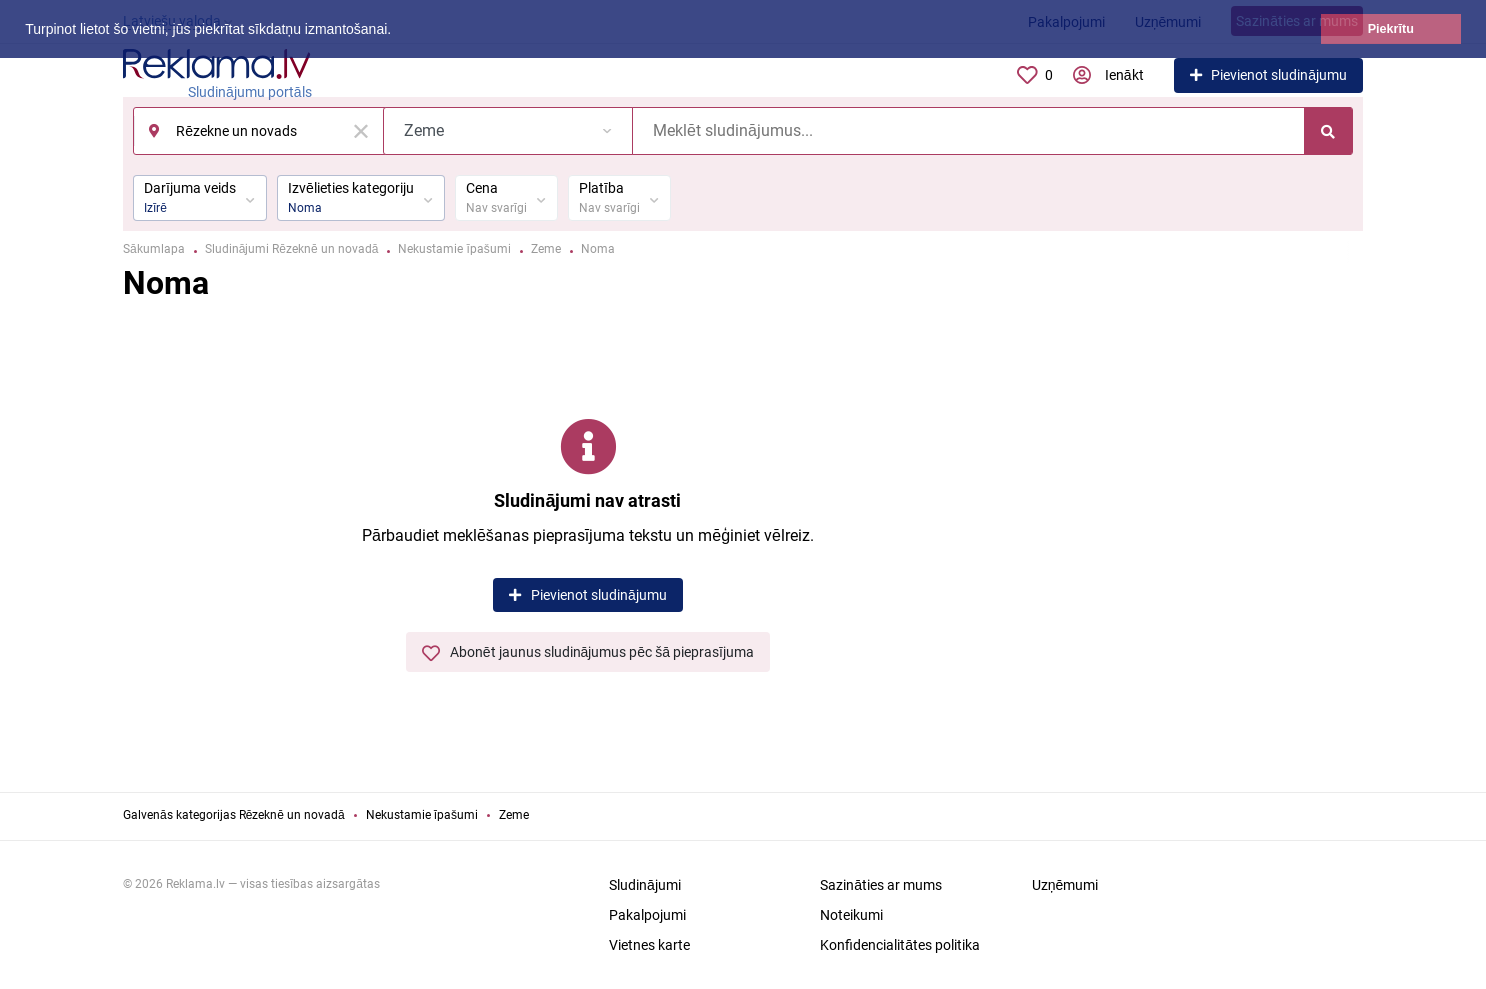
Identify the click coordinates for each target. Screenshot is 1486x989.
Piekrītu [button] (1391, 29)
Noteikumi (851, 915)
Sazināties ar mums (881, 885)
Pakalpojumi (647, 915)
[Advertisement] (1223, 535)
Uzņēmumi (1065, 885)
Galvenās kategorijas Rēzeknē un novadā (234, 815)
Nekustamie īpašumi (422, 815)
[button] (398, 31)
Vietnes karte (649, 945)
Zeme (514, 815)
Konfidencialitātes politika (900, 945)
